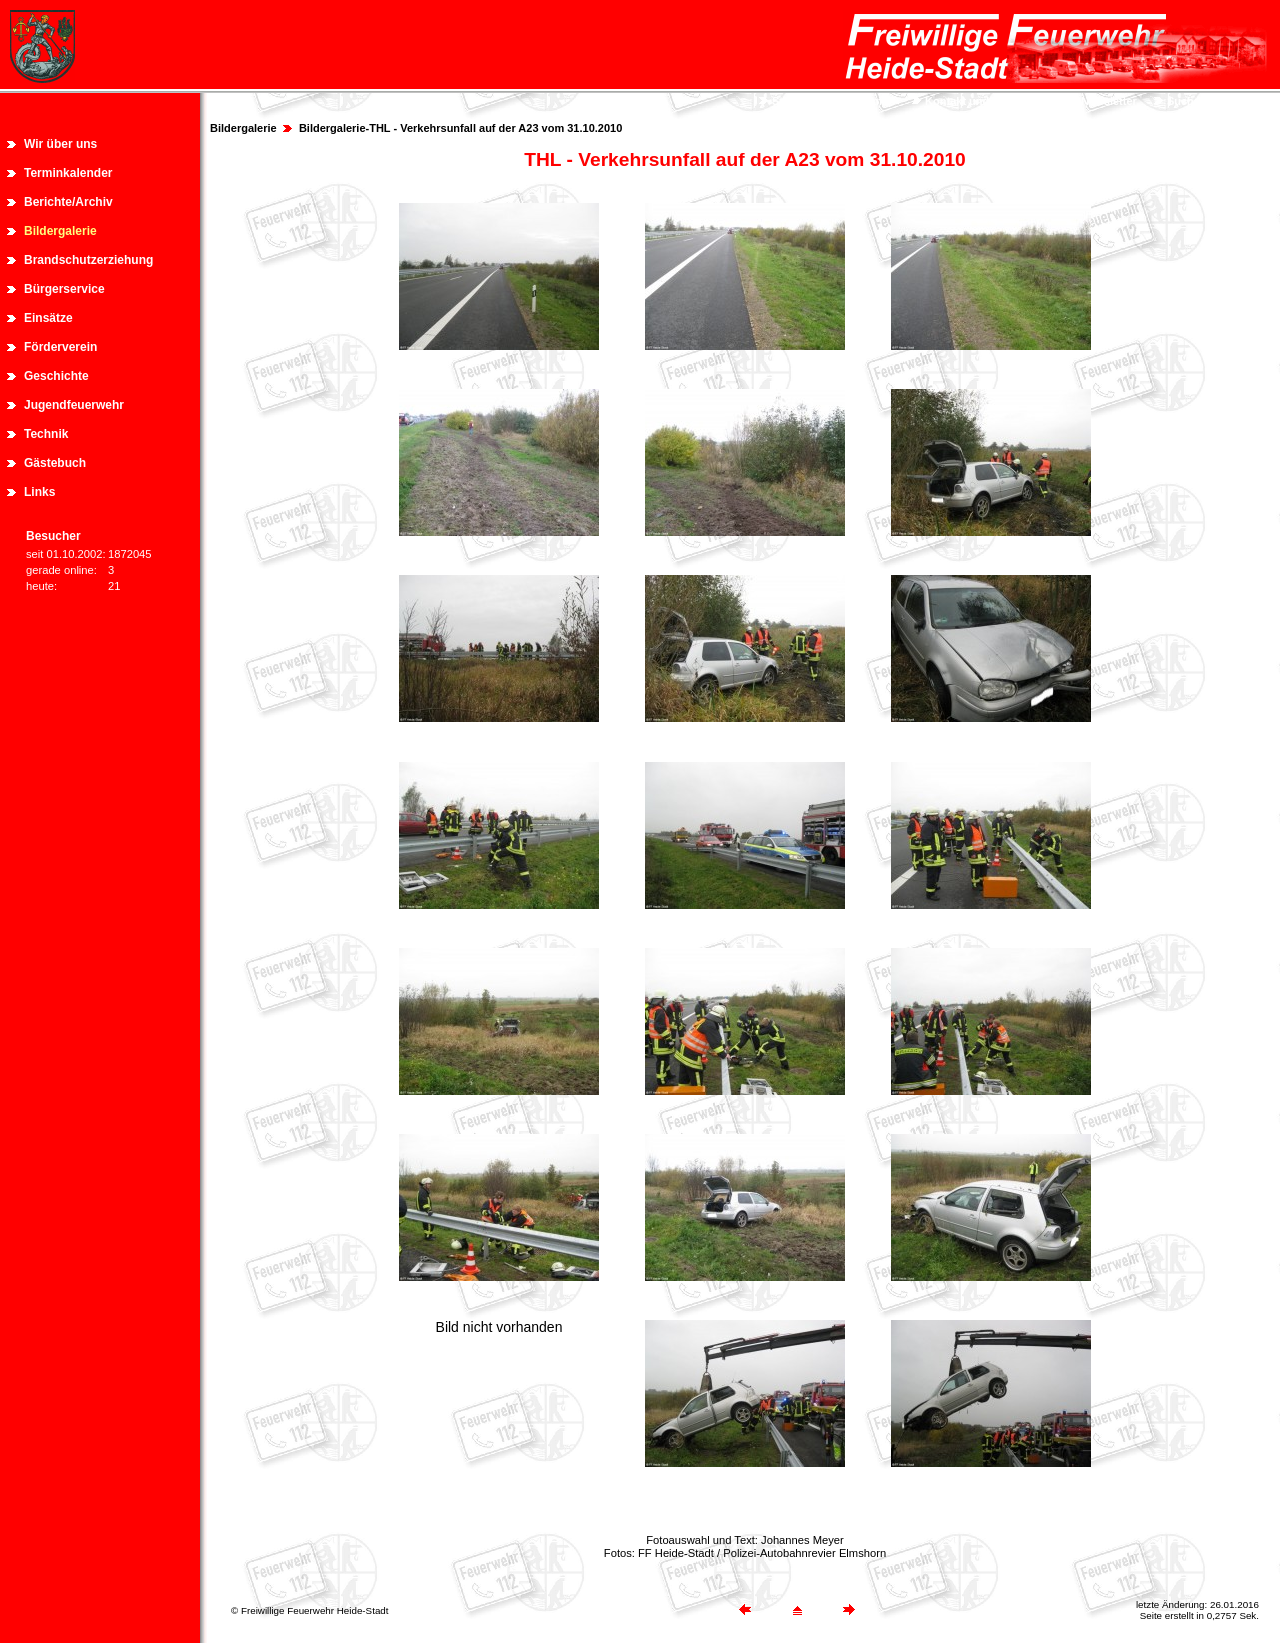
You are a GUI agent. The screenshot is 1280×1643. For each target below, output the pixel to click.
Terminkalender (68, 173)
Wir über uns (60, 144)
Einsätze (48, 318)
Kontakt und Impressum (986, 101)
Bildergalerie (60, 231)
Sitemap (872, 101)
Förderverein (60, 347)
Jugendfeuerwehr (74, 405)
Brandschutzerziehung (88, 260)
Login (1243, 101)
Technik (46, 434)
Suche (1182, 101)
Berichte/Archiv (68, 202)
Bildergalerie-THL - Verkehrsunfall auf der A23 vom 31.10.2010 (460, 128)
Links (39, 492)
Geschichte (56, 376)
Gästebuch (55, 463)
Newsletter (1107, 101)
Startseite (795, 101)
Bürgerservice (64, 289)
